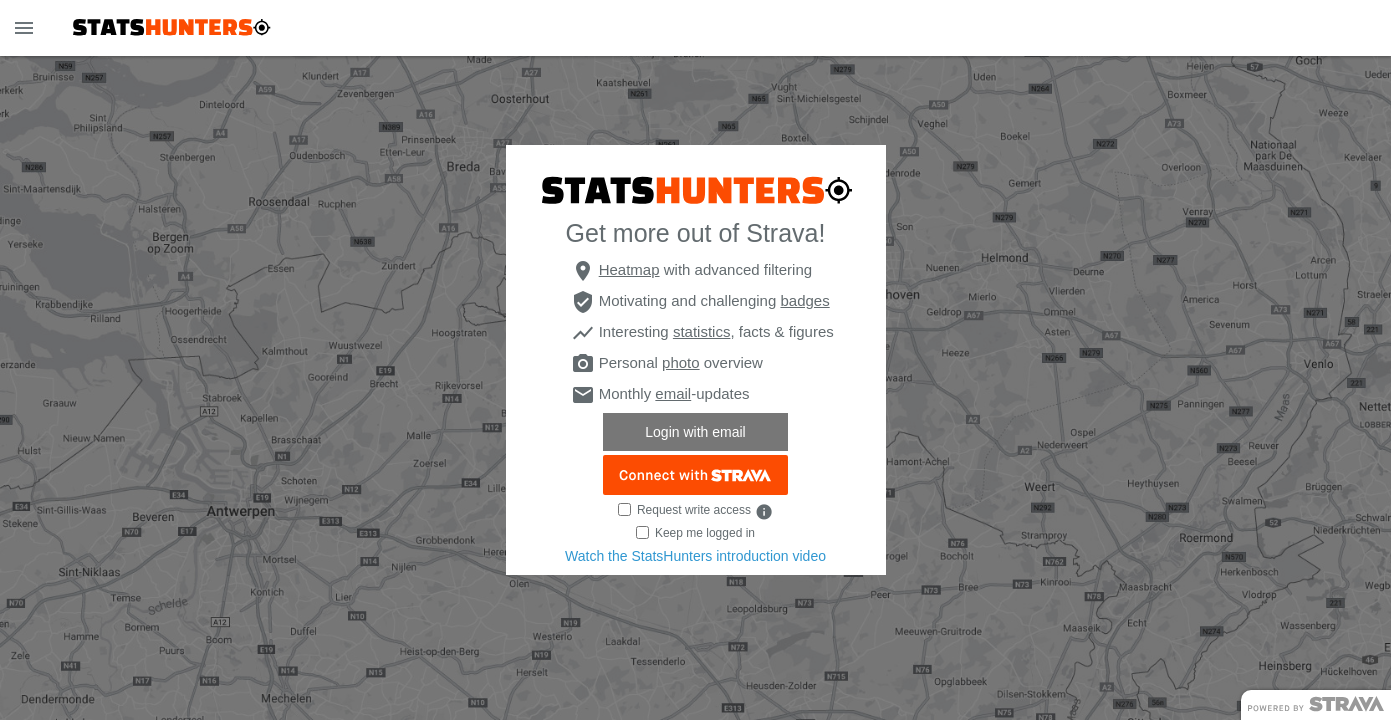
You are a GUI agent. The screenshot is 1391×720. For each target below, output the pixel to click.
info (764, 512)
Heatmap (629, 269)
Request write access (694, 510)
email (673, 393)
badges (804, 300)
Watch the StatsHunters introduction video (695, 556)
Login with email (695, 432)
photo (681, 362)
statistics (702, 331)
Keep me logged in (705, 533)
